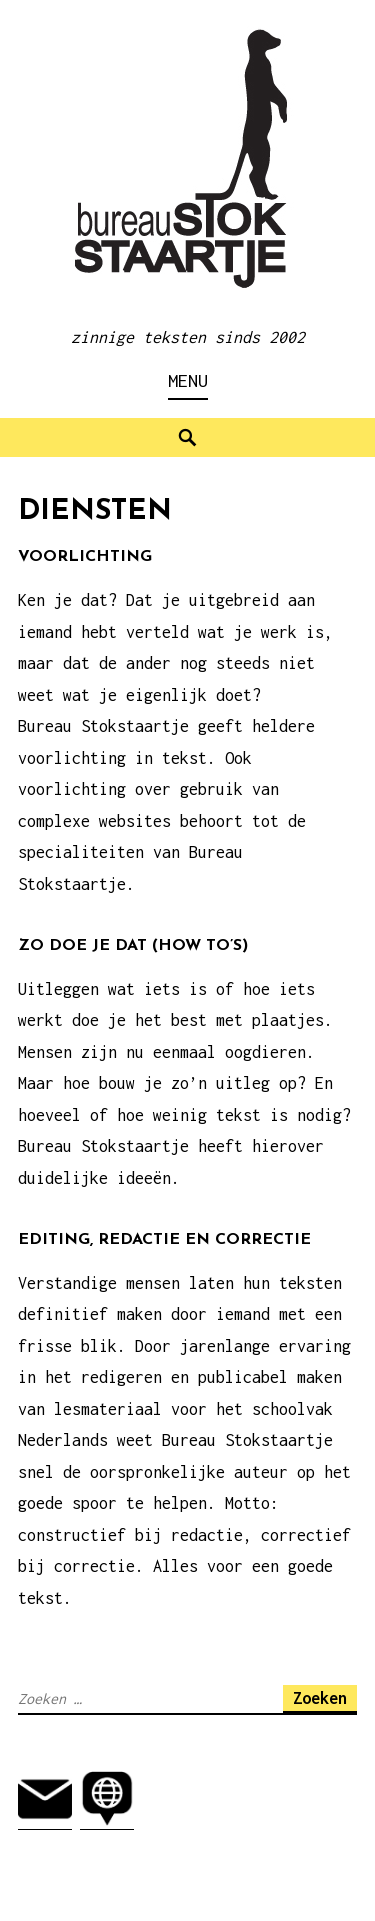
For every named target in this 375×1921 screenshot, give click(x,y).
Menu (188, 380)
